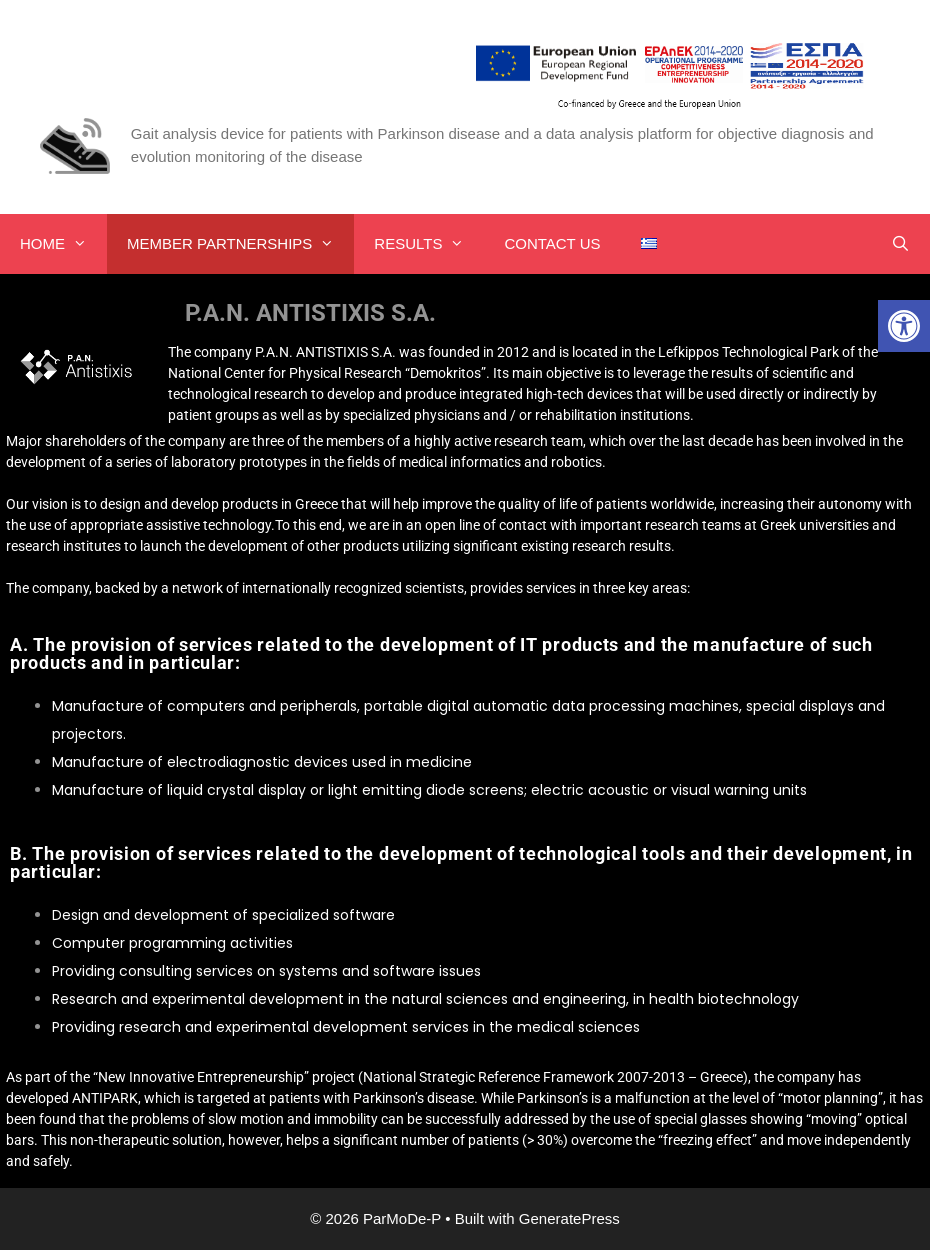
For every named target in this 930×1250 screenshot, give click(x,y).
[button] (904, 326)
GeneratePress (569, 1218)
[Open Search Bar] (900, 244)
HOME (63, 244)
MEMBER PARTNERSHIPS (240, 244)
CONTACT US (552, 243)
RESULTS (429, 244)
